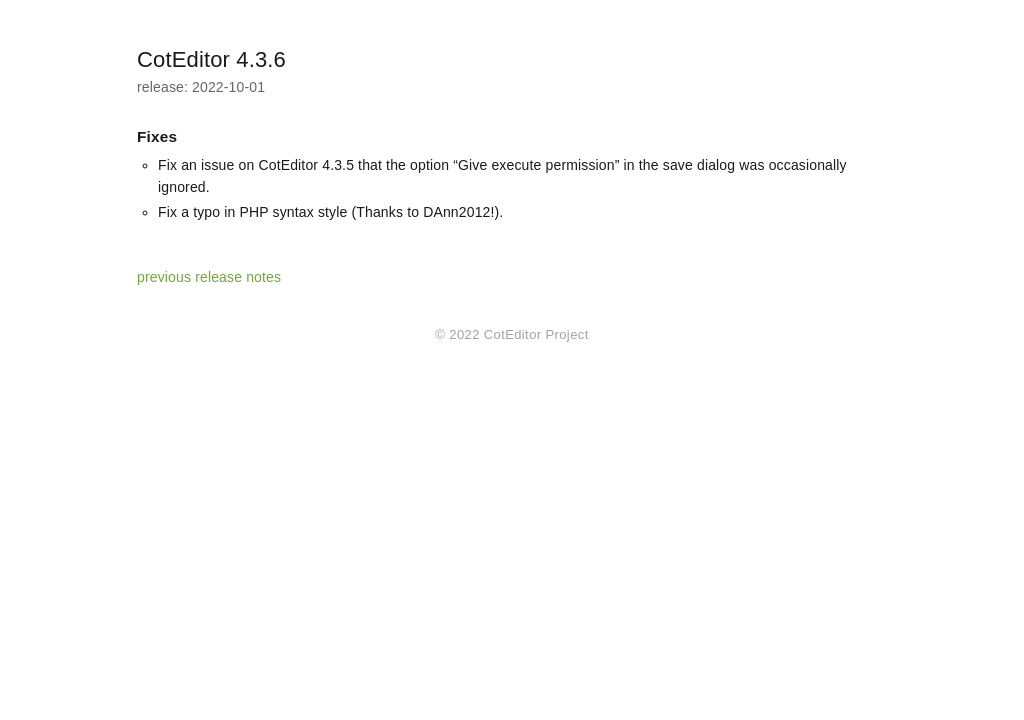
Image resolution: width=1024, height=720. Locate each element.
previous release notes (209, 277)
